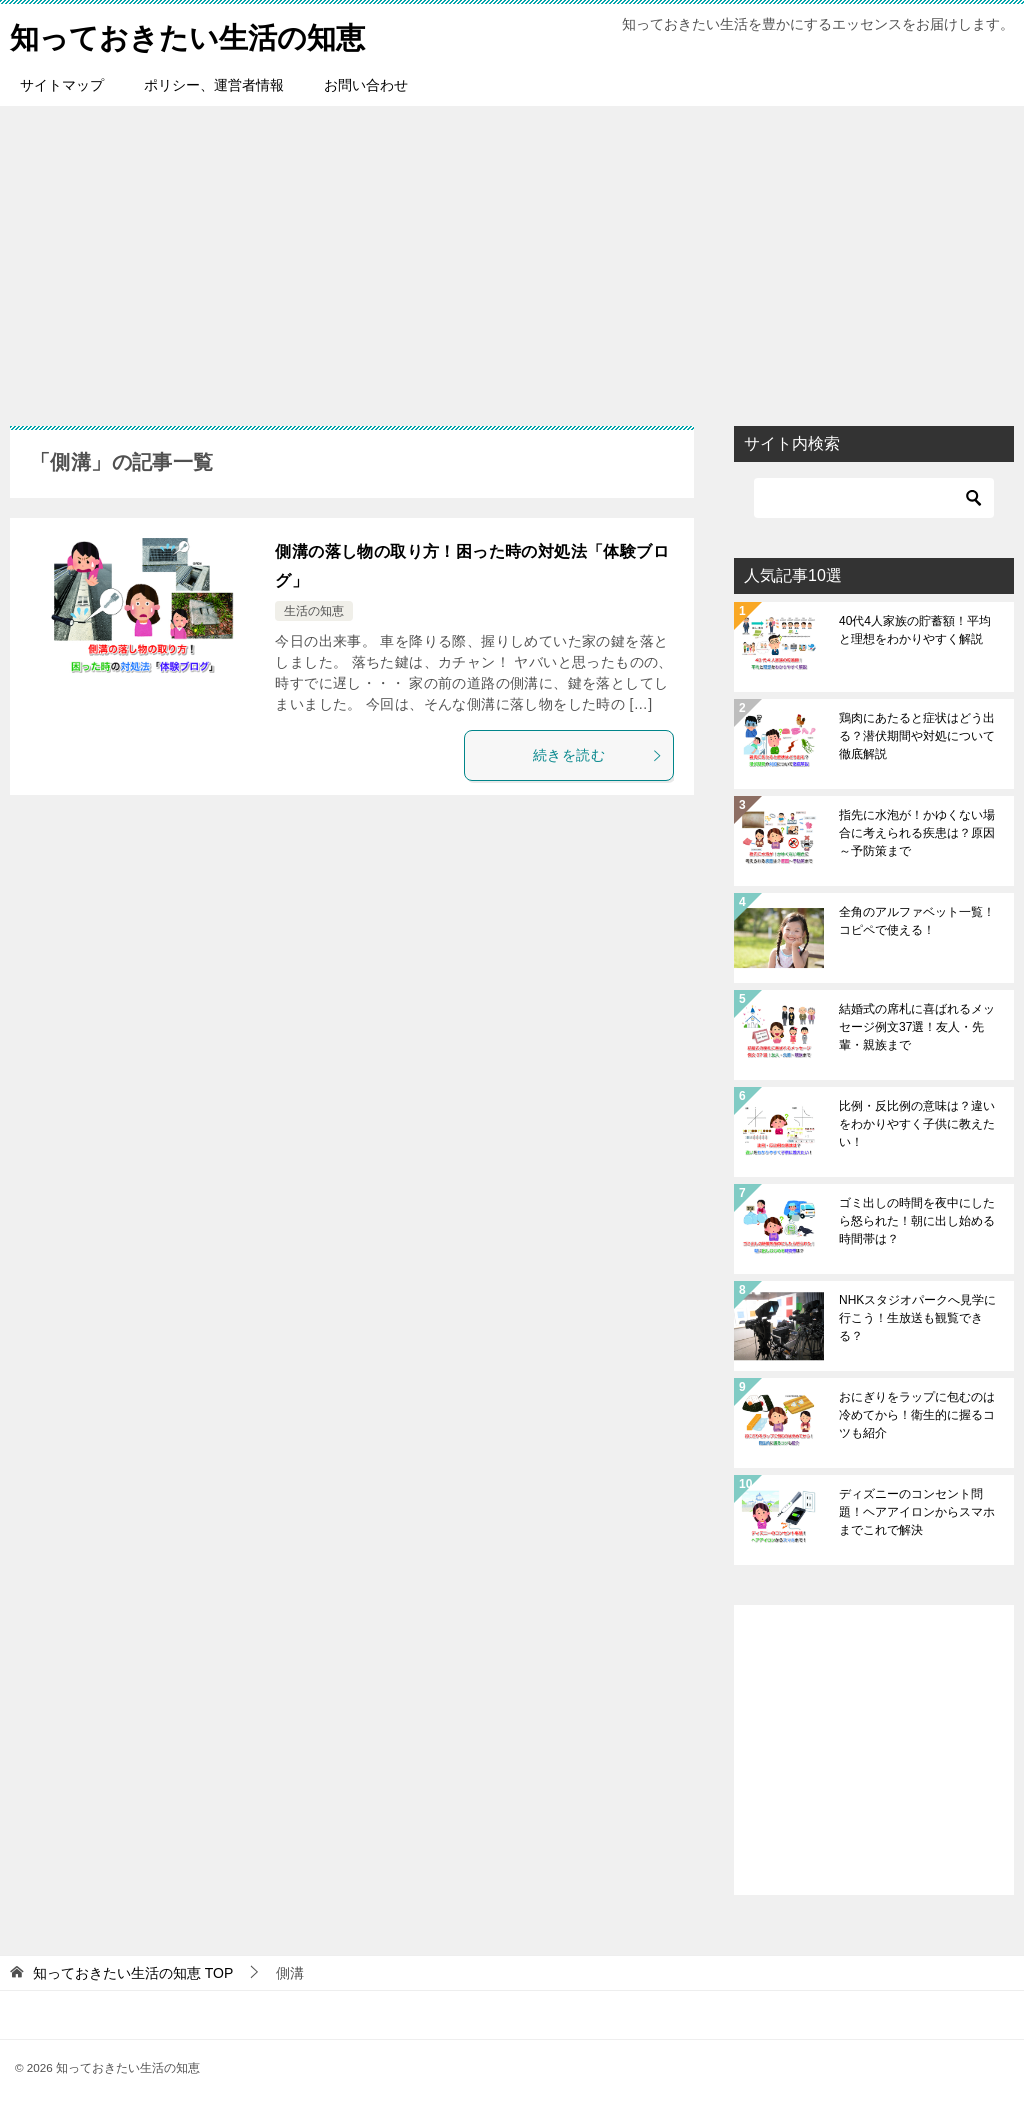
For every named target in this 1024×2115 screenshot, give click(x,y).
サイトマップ (62, 85)
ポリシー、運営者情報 (214, 85)
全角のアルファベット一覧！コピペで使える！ (917, 921)
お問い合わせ (366, 85)
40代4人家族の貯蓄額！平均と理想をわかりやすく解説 (915, 630)
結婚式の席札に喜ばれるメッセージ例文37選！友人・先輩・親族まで (917, 1027)
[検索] (874, 498)
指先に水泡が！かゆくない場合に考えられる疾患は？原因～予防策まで (917, 833)
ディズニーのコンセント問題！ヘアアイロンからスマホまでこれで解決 (917, 1512)
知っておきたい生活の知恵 (193, 34)
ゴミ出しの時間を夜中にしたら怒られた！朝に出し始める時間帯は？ (917, 1221)
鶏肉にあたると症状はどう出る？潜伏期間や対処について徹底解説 (917, 736)
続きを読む (598, 755)
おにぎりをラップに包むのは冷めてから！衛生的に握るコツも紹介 (917, 1415)
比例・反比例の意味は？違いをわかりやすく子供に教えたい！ (917, 1124)
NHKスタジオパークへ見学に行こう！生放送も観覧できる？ (917, 1318)
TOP (133, 1973)
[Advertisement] (512, 256)
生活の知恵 (314, 611)
